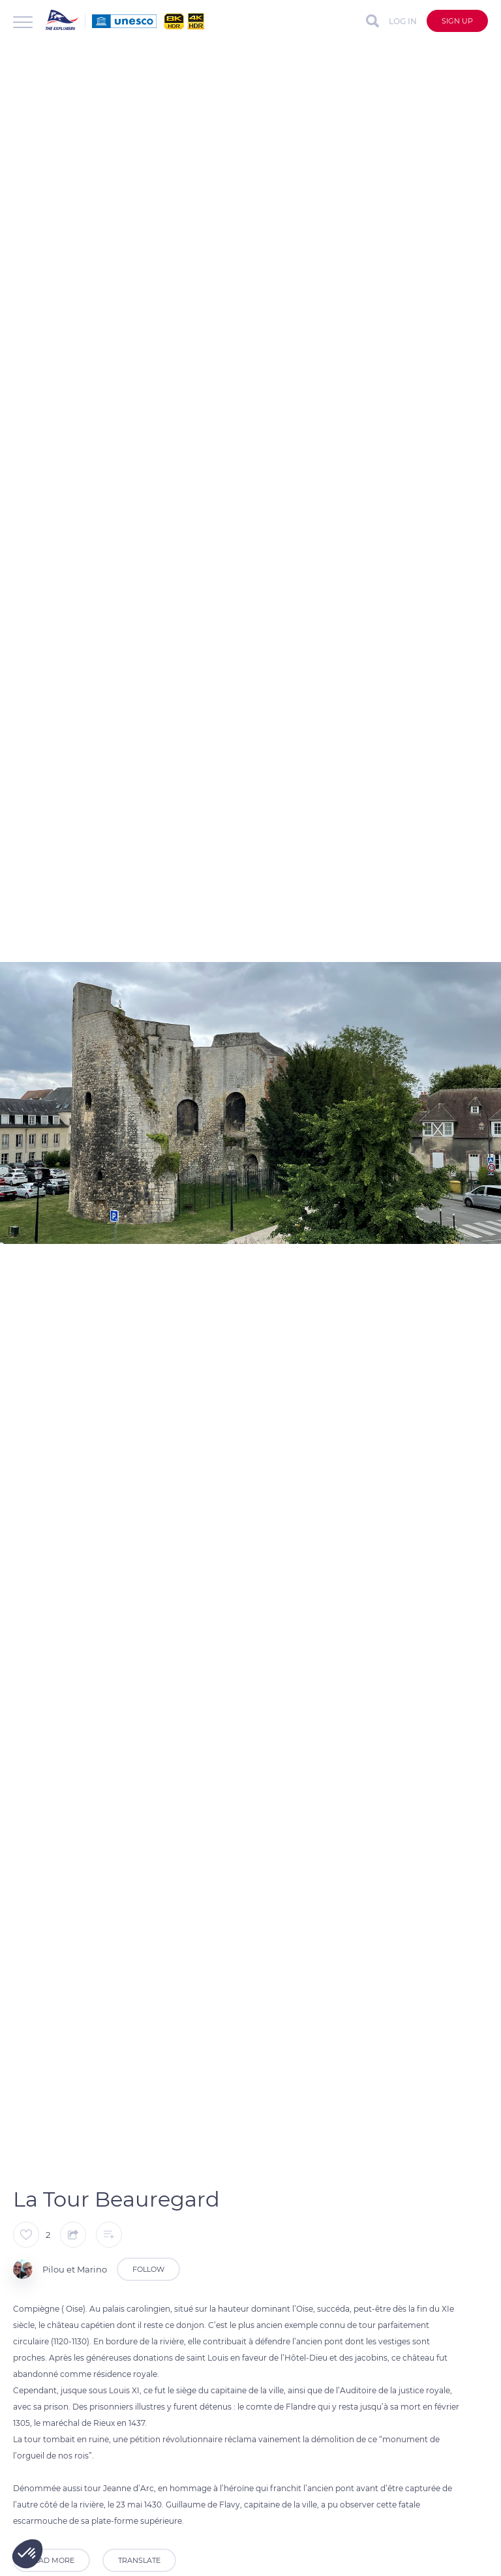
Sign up (457, 20)
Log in (403, 21)
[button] (27, 2553)
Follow (148, 2269)
